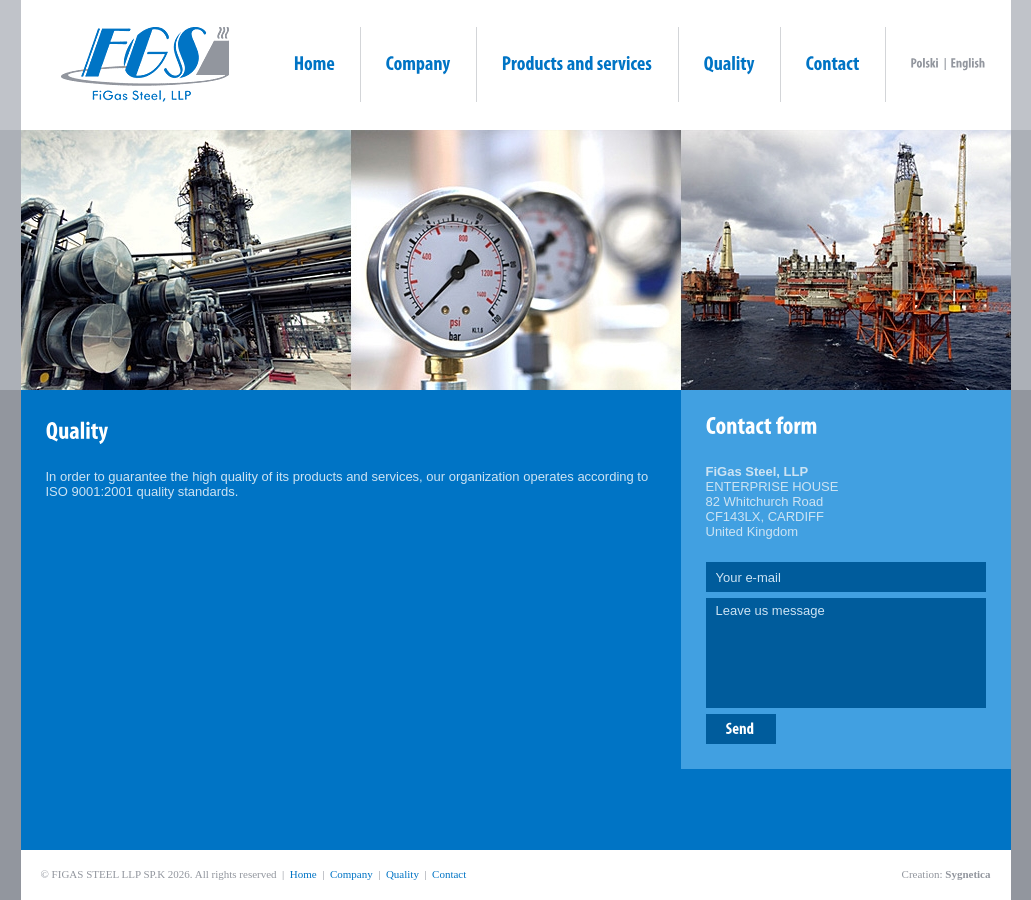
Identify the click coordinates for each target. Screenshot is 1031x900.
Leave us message (846, 653)
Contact (449, 874)
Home (303, 874)
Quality (402, 874)
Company (351, 874)
